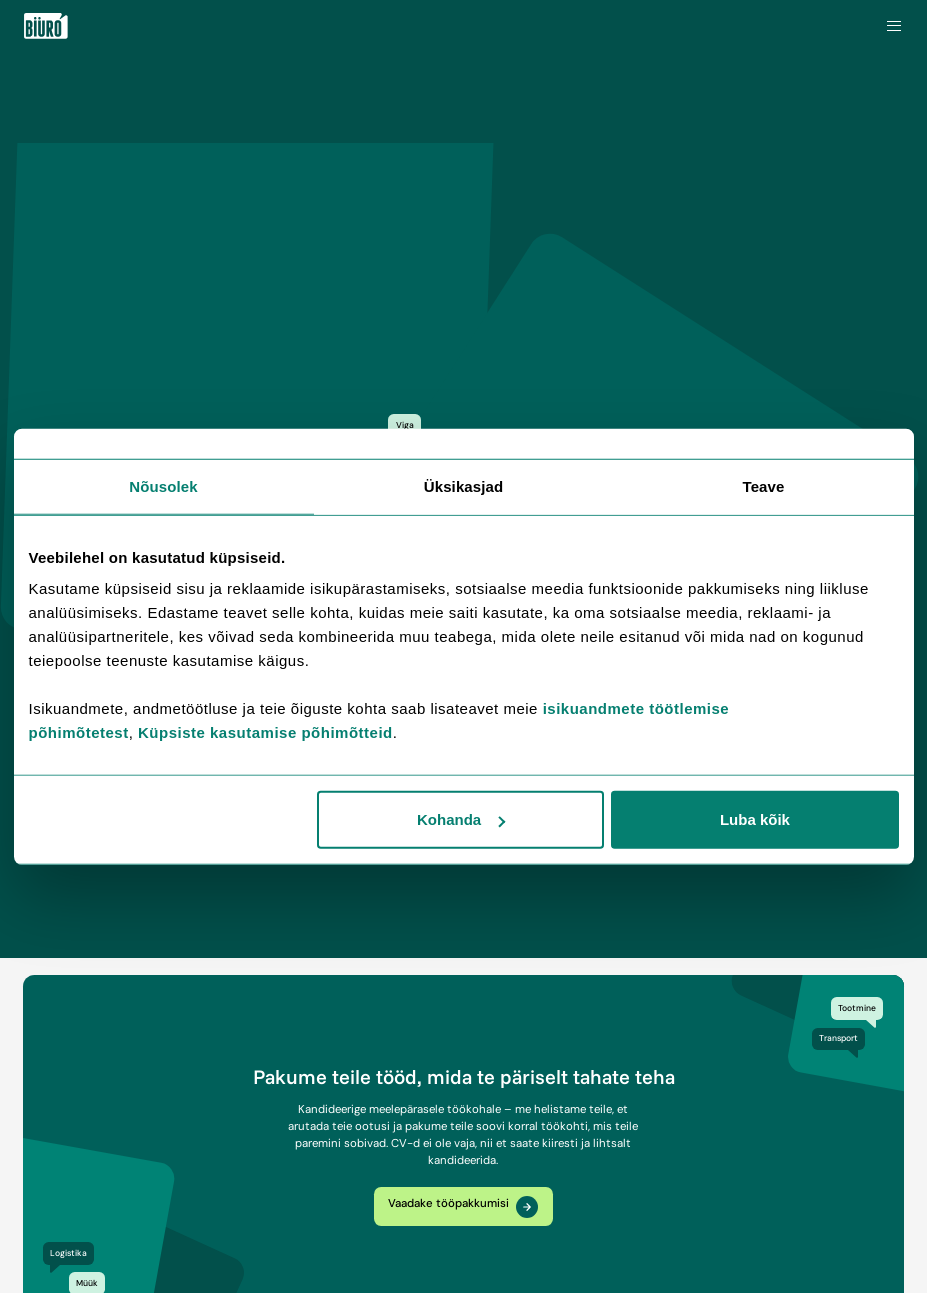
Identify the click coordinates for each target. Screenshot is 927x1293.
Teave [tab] (764, 485)
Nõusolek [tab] (163, 485)
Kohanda (461, 819)
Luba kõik (755, 819)
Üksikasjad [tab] (463, 485)
